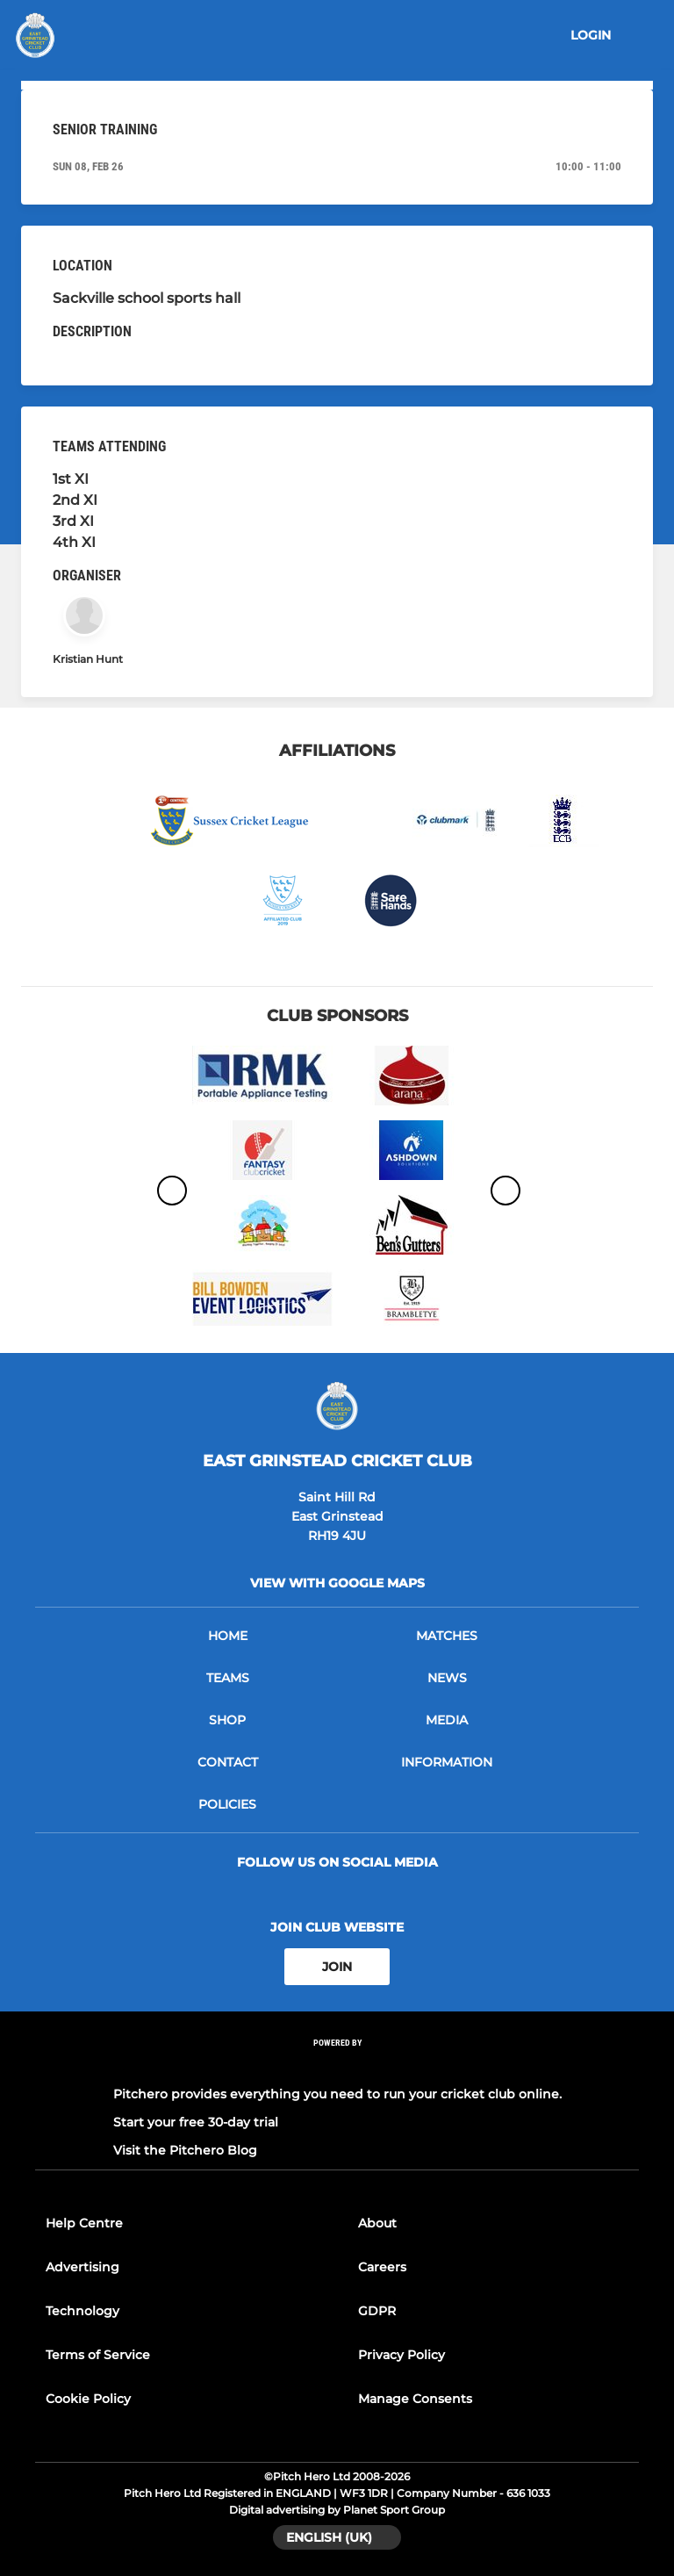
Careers (382, 2267)
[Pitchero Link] (337, 2066)
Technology (82, 2311)
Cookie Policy (88, 2399)
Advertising (82, 2267)
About (377, 2223)
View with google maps (337, 1583)
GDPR (377, 2311)
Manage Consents (415, 2399)
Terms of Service (98, 2355)
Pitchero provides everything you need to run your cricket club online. (337, 2094)
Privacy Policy (401, 2355)
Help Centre (84, 2223)
